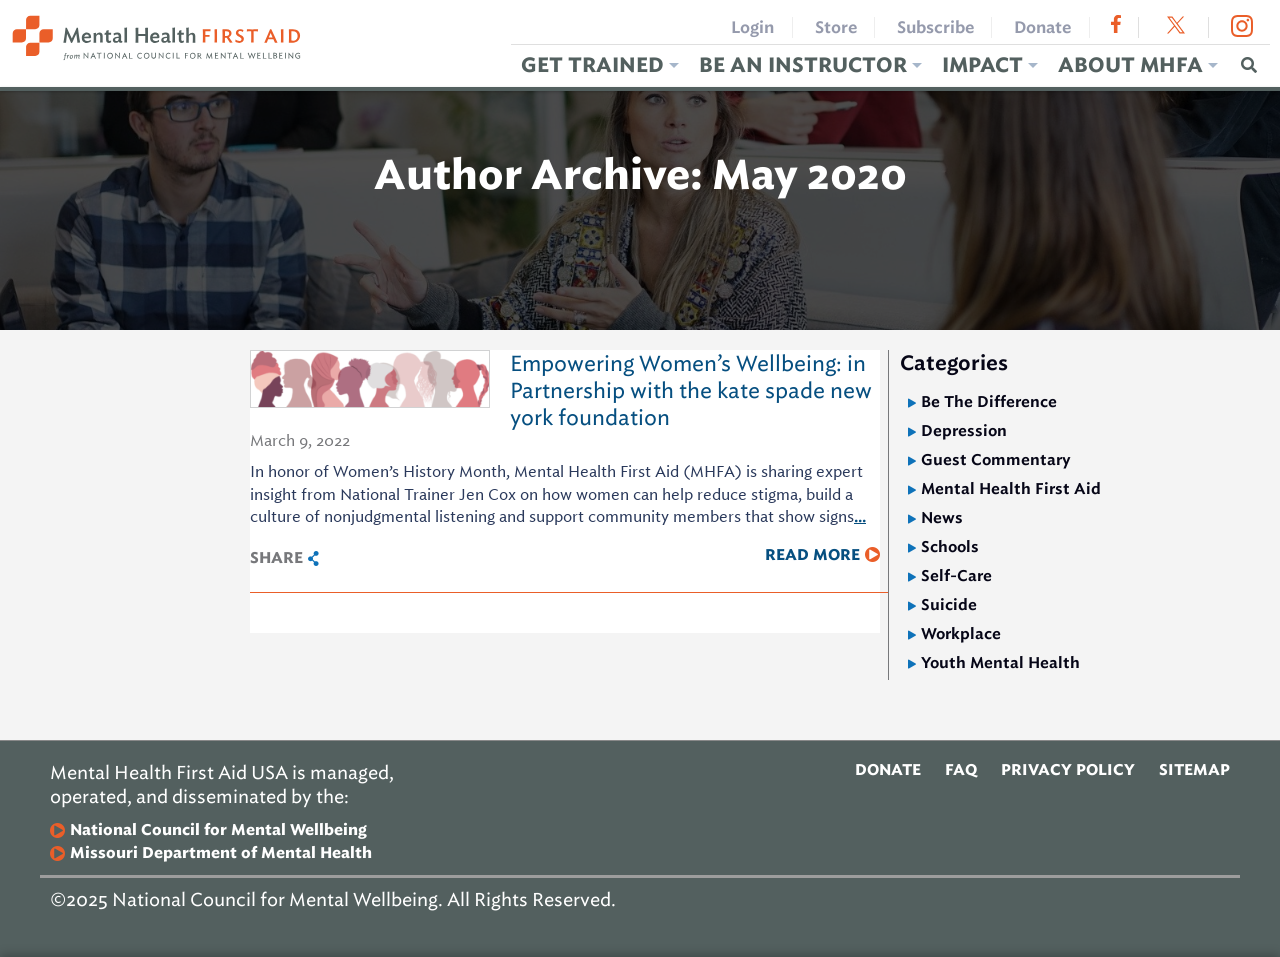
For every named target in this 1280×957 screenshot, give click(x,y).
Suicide (949, 604)
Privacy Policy (1068, 770)
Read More (812, 555)
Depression (964, 430)
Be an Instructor (803, 65)
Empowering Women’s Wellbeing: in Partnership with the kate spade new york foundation (691, 390)
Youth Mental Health (1000, 662)
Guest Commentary (996, 459)
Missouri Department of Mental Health (221, 853)
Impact (982, 65)
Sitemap (1194, 770)
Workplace (961, 633)
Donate (1042, 27)
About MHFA (1130, 65)
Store (836, 27)
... (860, 516)
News (942, 517)
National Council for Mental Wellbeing (218, 830)
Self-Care (956, 575)
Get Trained (592, 65)
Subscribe (935, 27)
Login (752, 27)
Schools (950, 546)
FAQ (961, 770)
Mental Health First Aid (1011, 488)
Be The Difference (989, 401)
